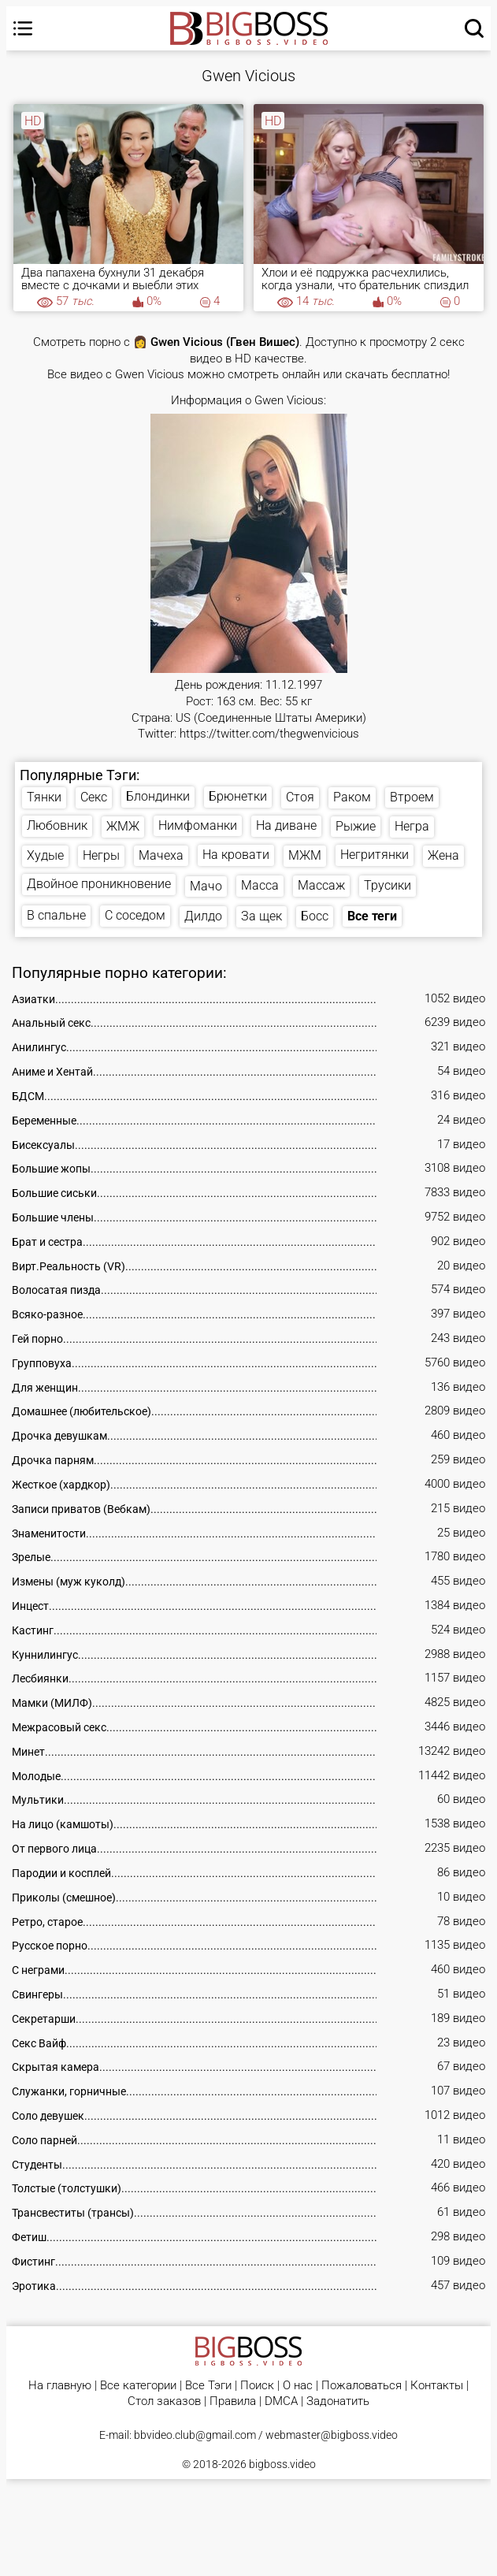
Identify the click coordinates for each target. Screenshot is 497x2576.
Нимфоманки (197, 825)
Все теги (372, 916)
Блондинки (158, 796)
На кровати (235, 854)
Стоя (300, 797)
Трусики (387, 885)
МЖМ (304, 855)
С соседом (135, 915)
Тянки (44, 797)
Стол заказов (164, 2401)
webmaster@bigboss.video (331, 2435)
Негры (101, 855)
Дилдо (203, 916)
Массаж (321, 885)
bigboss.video (282, 2464)
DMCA (281, 2401)
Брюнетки (238, 796)
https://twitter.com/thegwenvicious (269, 734)
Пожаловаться (361, 2385)
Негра (412, 826)
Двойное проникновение (99, 883)
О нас (298, 2385)
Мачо (206, 886)
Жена (443, 855)
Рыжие (356, 826)
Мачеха (161, 855)
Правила (233, 2401)
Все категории (138, 2385)
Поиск (257, 2385)
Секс (93, 797)
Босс (314, 916)
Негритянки (374, 854)
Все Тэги (208, 2385)
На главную (59, 2385)
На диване (286, 825)
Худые (45, 855)
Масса (260, 885)
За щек (261, 916)
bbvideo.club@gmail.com (195, 2435)
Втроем (412, 797)
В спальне (56, 915)
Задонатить (337, 2401)
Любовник (57, 825)
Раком (352, 797)
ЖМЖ (122, 826)
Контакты (436, 2385)
